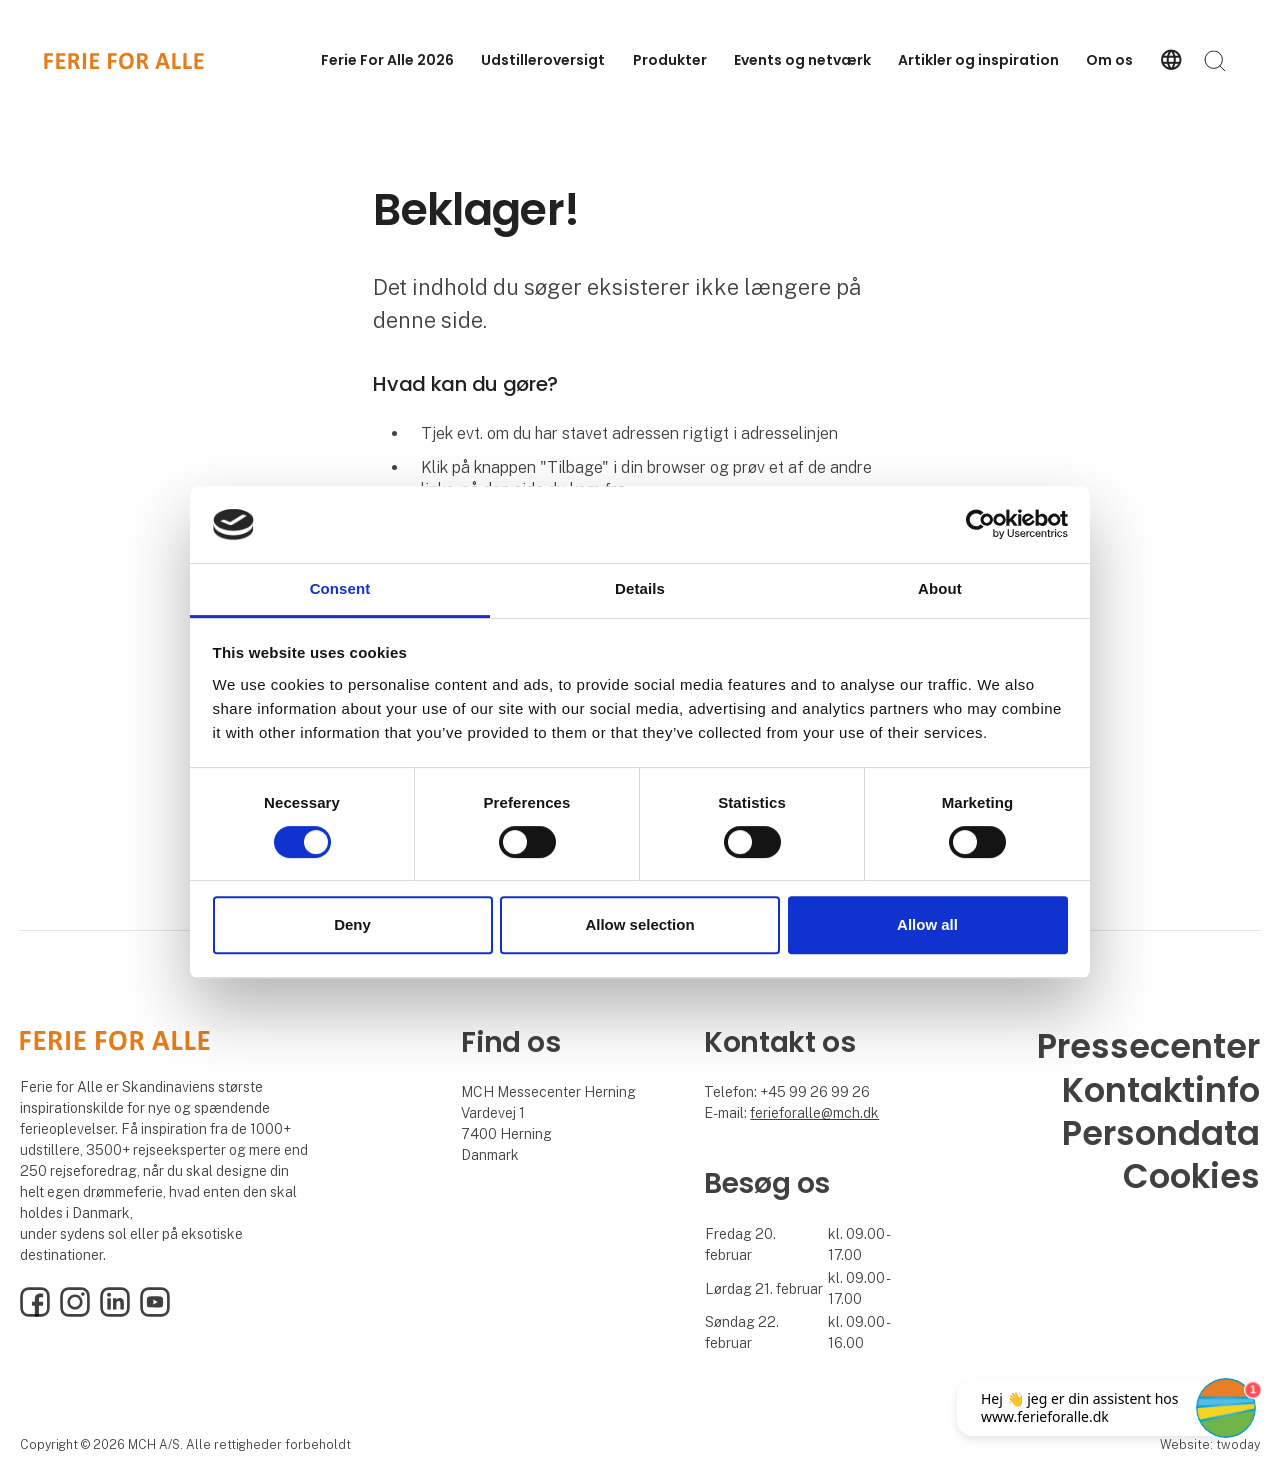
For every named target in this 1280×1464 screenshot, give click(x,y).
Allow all (927, 924)
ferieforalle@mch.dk (814, 1113)
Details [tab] (640, 588)
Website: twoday (1210, 1444)
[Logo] (124, 61)
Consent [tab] (340, 588)
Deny (352, 924)
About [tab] (940, 588)
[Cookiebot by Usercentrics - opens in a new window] (980, 525)
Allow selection (639, 924)
